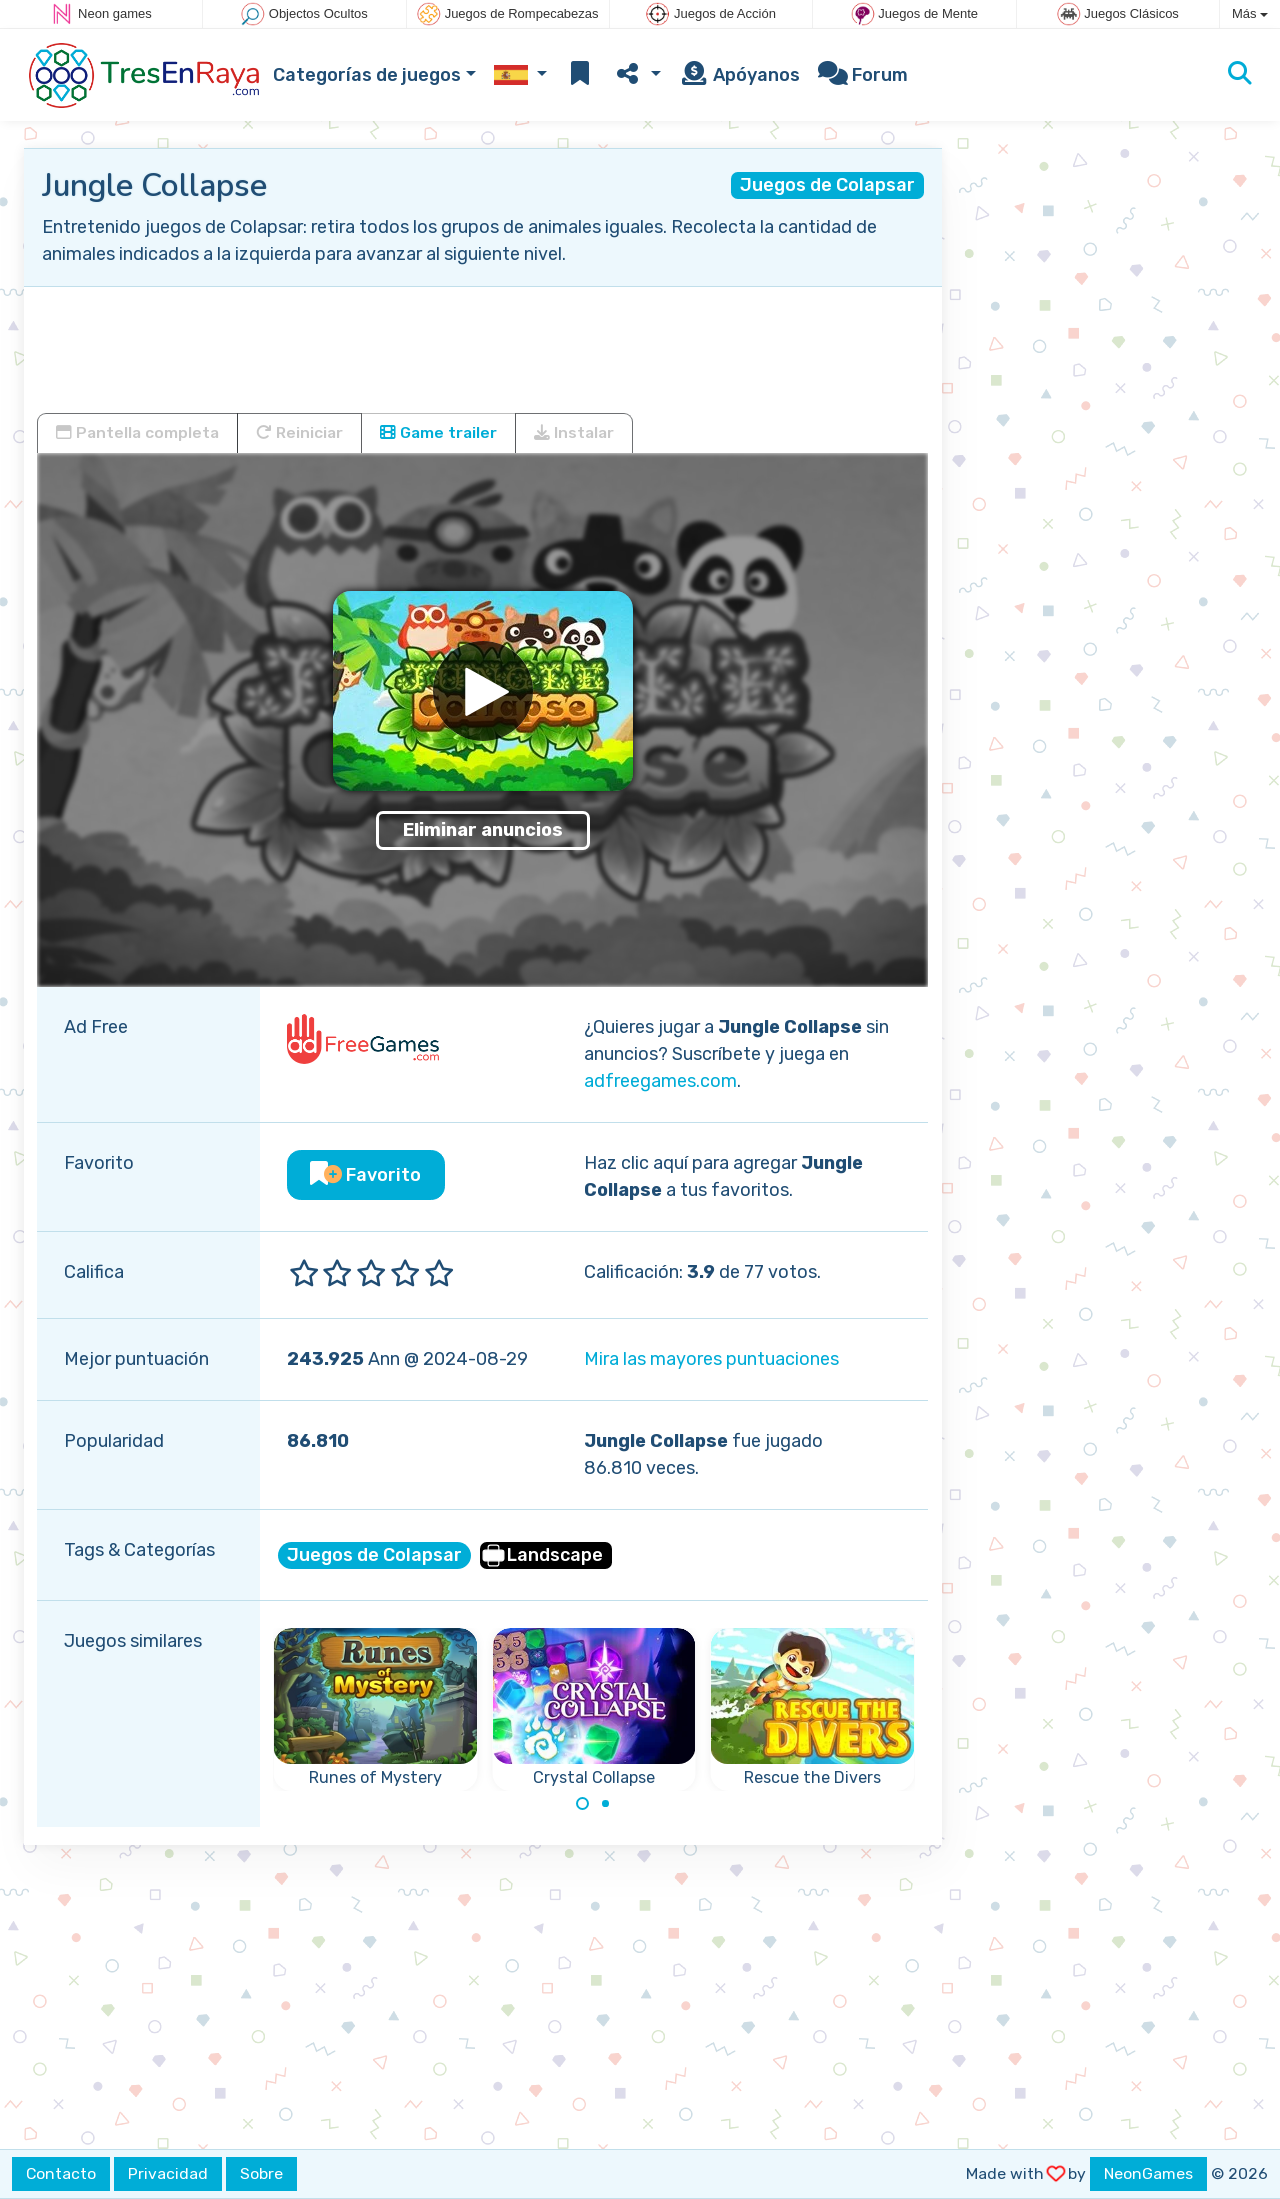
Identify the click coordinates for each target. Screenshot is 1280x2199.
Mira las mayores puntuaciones (711, 1359)
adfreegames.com (660, 1081)
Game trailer (438, 432)
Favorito (365, 1175)
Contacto (61, 2173)
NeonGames (1148, 2173)
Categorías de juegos (367, 75)
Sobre (261, 2173)
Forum (863, 75)
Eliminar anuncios (483, 830)
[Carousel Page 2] (605, 1804)
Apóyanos (739, 75)
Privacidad (168, 2173)
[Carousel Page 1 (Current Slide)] (583, 1804)
